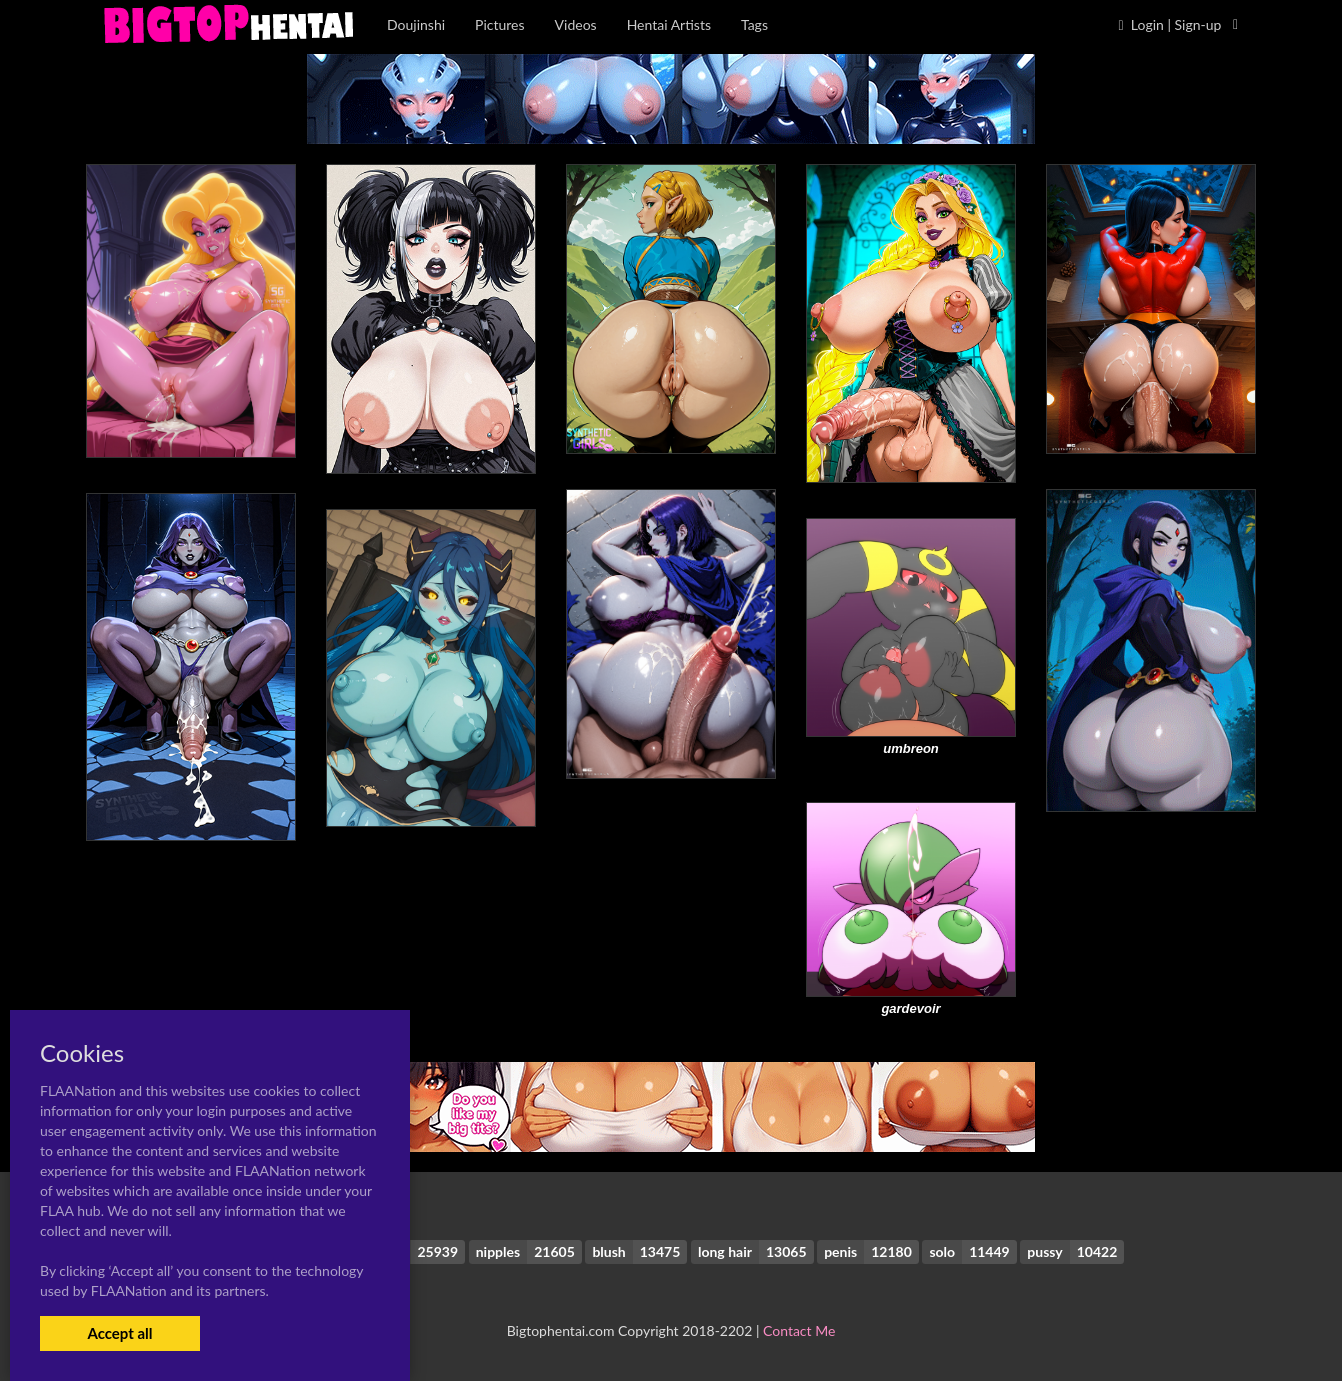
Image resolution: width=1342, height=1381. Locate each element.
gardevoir (910, 1008)
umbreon (911, 748)
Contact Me (799, 1330)
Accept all (119, 1333)
